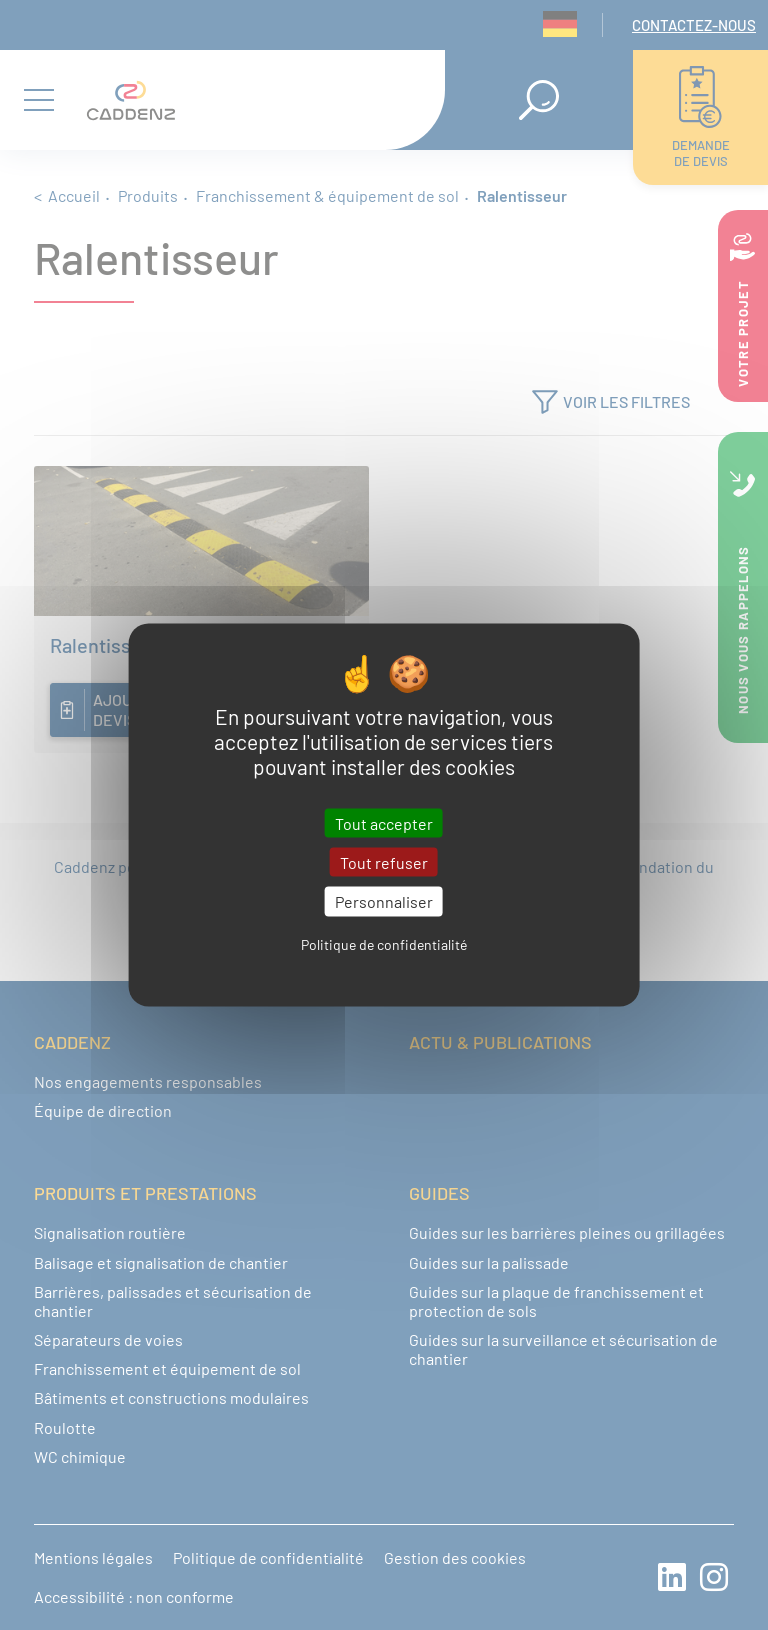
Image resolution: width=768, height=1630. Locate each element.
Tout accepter (384, 823)
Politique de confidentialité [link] (384, 943)
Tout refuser (384, 862)
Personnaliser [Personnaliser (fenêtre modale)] (384, 901)
